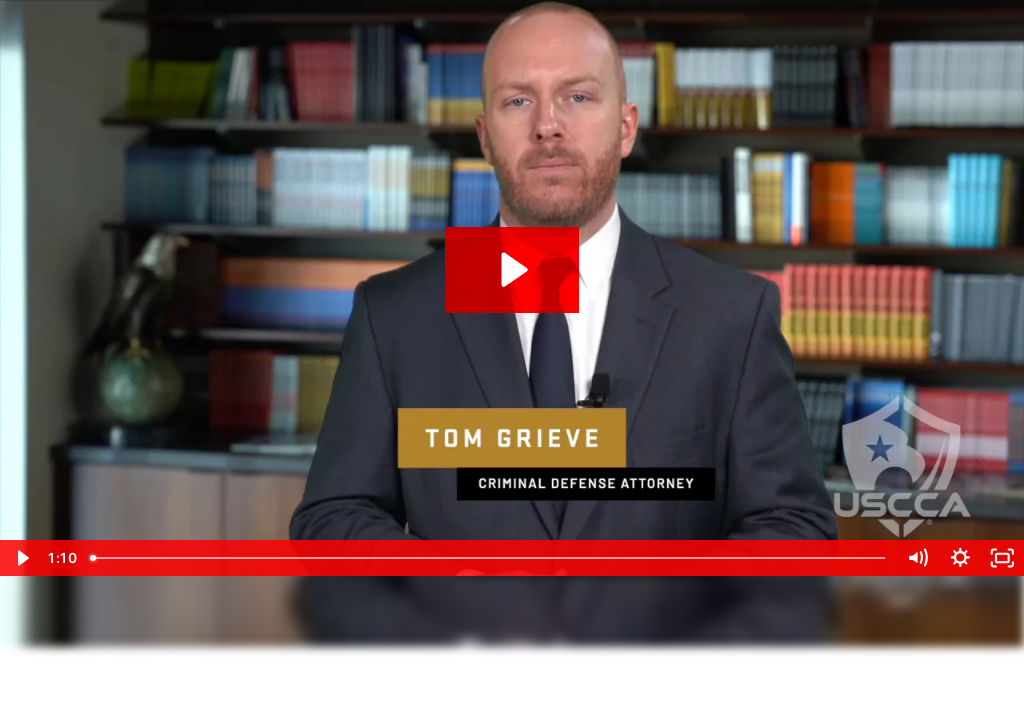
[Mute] (917, 558)
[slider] (489, 558)
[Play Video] (21, 558)
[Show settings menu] (960, 558)
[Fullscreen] (1002, 558)
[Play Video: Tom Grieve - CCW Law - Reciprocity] (511, 269)
